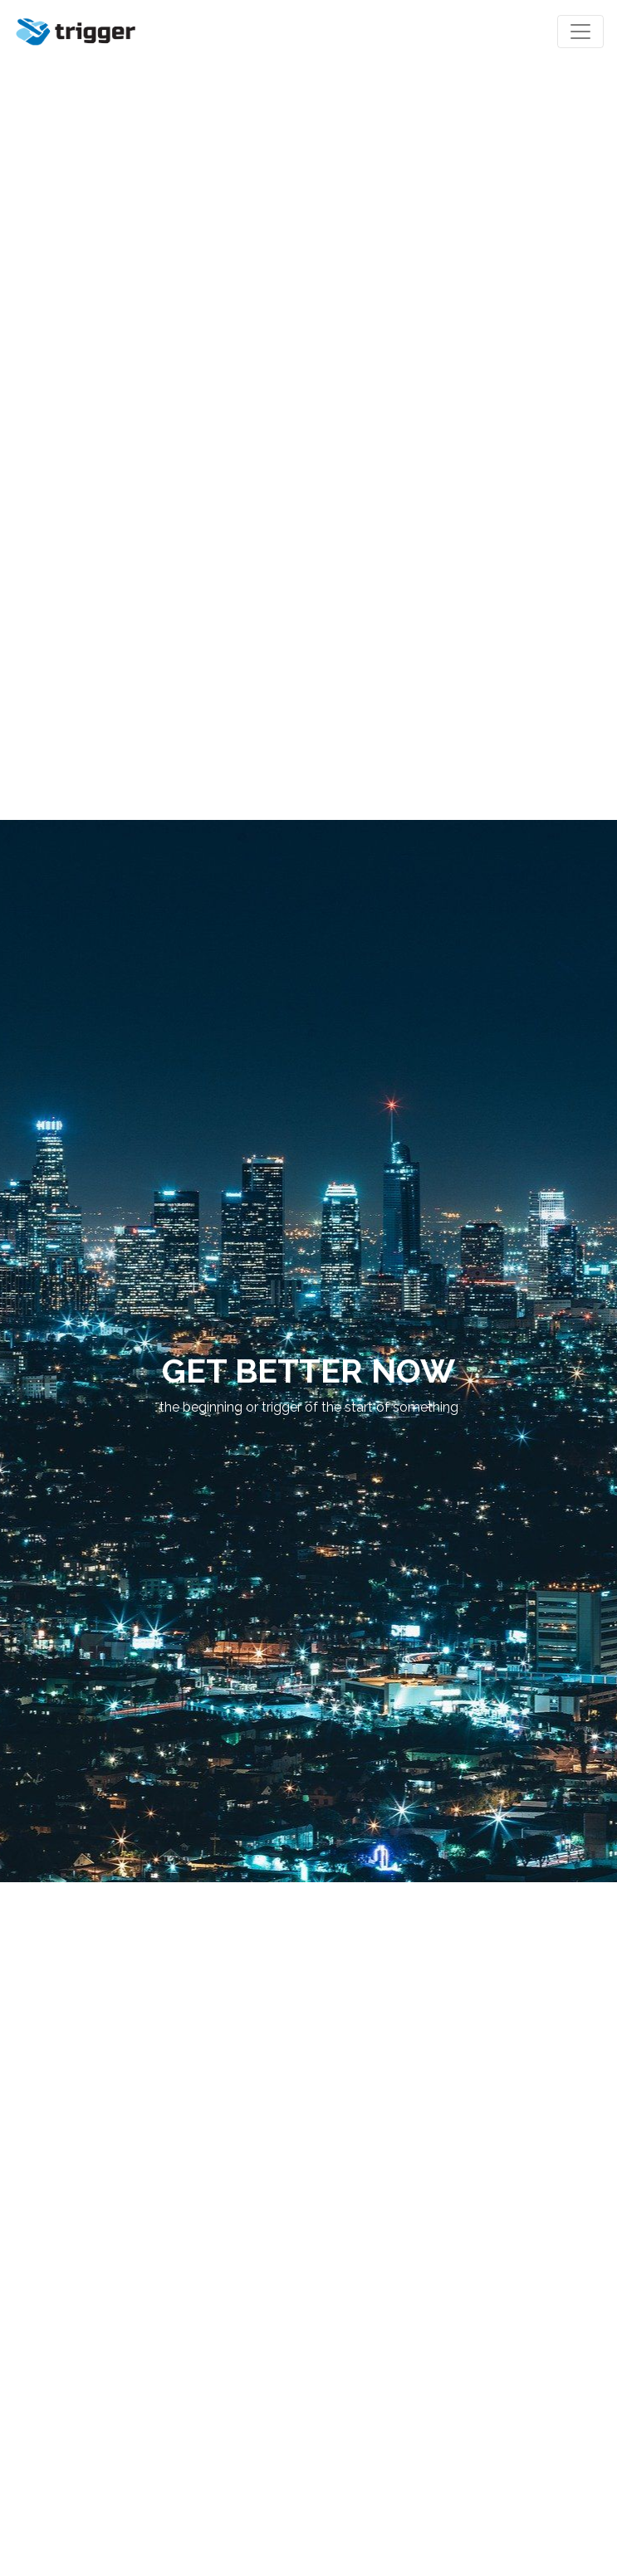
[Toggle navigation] (580, 31)
